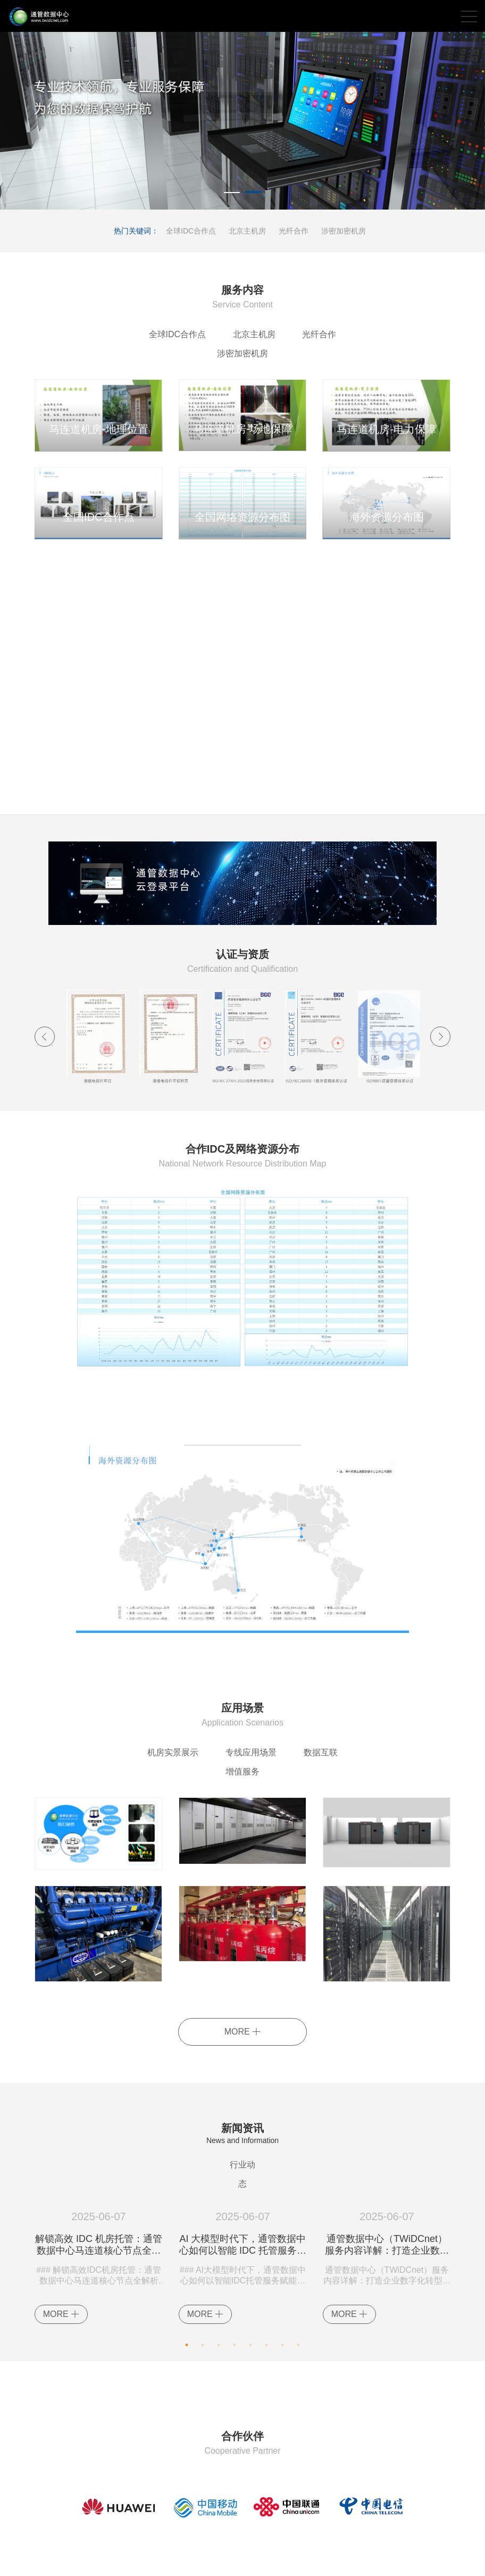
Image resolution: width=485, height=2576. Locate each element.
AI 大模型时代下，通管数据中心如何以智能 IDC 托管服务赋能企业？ (242, 2193)
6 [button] (266, 2291)
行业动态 (242, 2127)
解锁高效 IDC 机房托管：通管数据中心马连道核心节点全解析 (98, 2193)
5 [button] (250, 2291)
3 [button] (218, 2291)
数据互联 (291, 1733)
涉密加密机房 (343, 231)
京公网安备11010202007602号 (188, 2559)
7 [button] (282, 2291)
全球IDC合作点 (191, 231)
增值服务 (354, 1733)
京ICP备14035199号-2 (278, 2559)
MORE (242, 1994)
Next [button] (440, 1017)
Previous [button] (45, 1017)
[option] (242, 121)
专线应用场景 (219, 1733)
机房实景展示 (139, 1733)
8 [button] (298, 2291)
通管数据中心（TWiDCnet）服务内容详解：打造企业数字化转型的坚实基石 (387, 2193)
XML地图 (333, 2559)
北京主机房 (247, 231)
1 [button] (232, 193)
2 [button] (253, 193)
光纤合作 (293, 231)
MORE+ (436, 551)
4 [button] (234, 2291)
